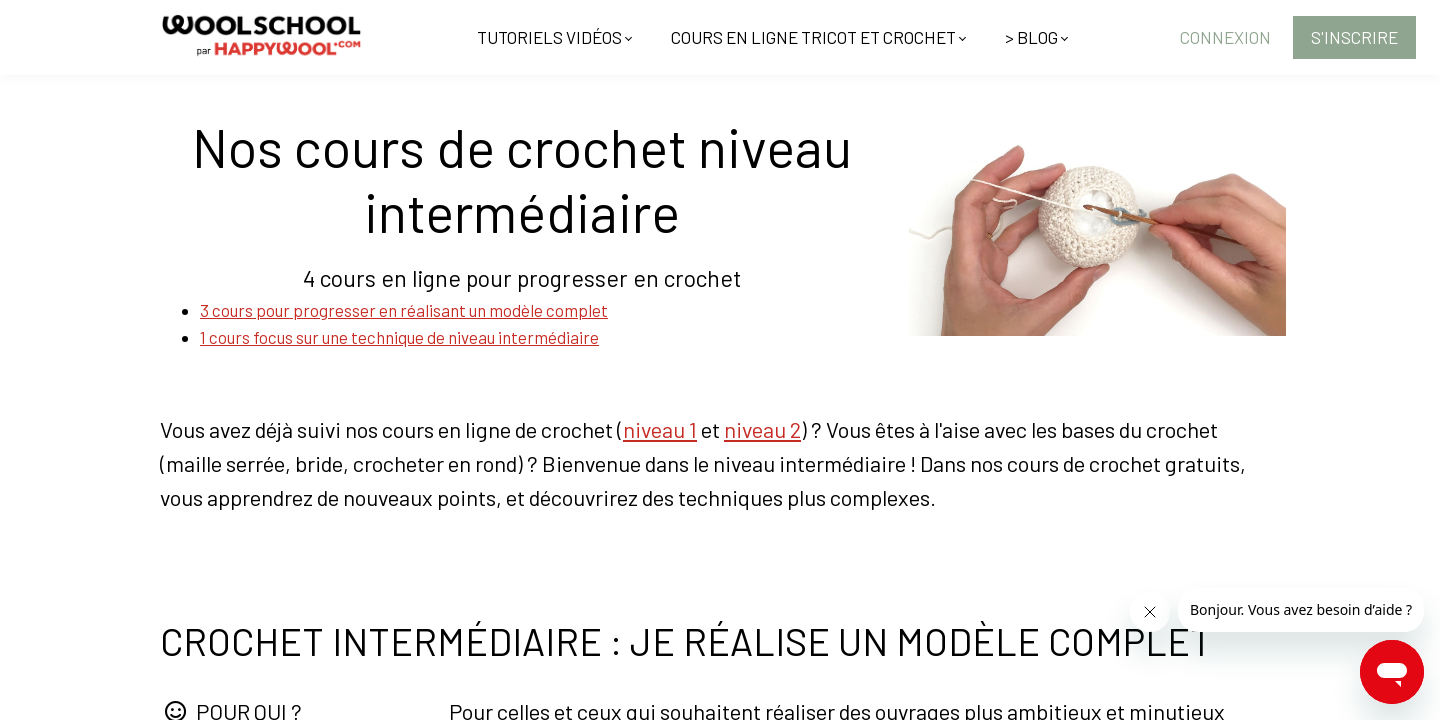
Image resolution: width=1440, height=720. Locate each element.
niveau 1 (660, 429)
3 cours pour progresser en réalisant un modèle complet (404, 310)
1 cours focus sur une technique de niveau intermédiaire (399, 337)
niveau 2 (762, 429)
